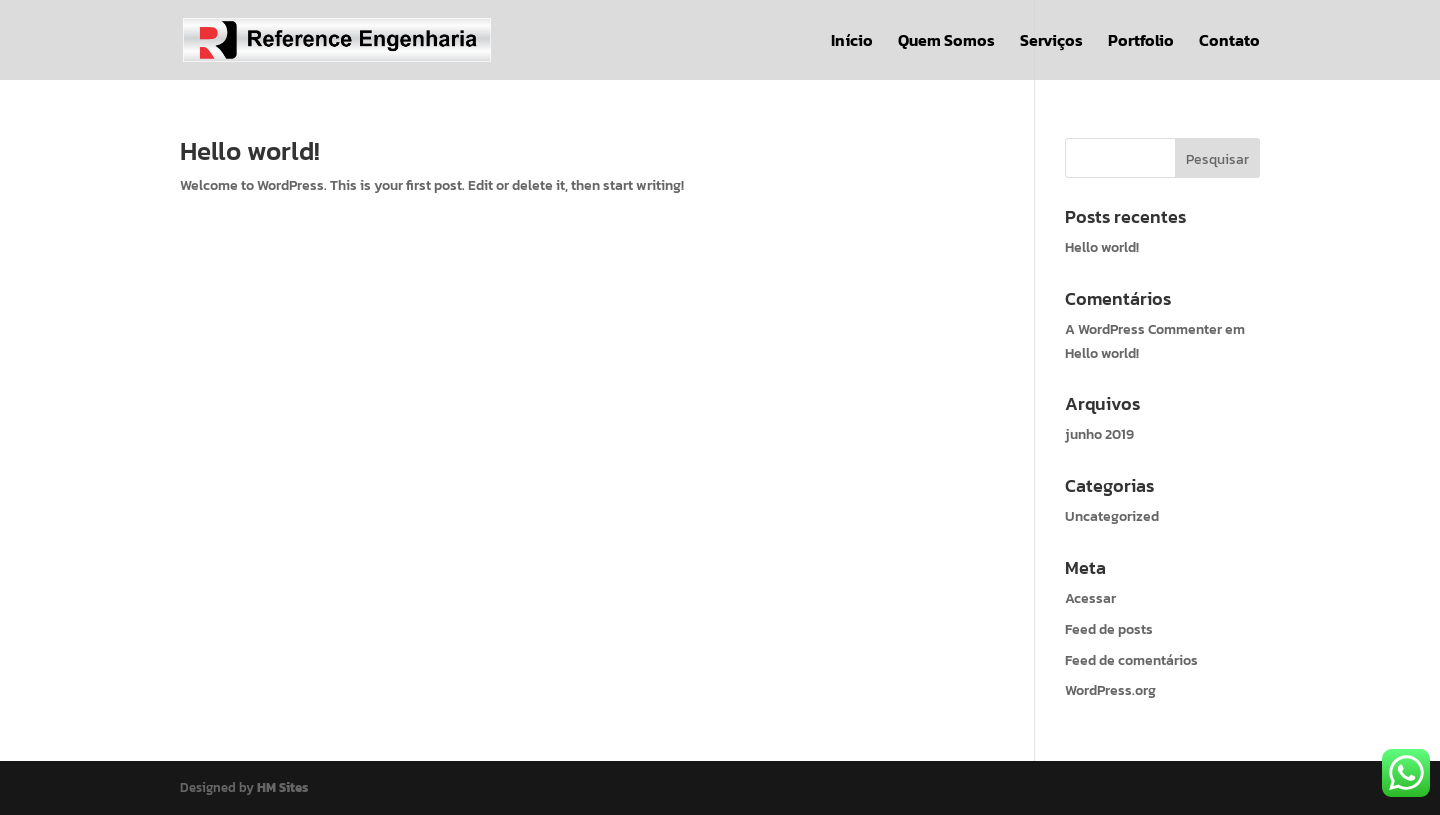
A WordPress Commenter (1143, 329)
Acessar (1090, 598)
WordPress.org (1110, 690)
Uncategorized (1112, 516)
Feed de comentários (1131, 660)
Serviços (1051, 42)
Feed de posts (1109, 629)
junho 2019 (1099, 434)
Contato (1229, 42)
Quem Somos (946, 42)
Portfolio (1141, 42)
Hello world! (250, 150)
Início (852, 42)
